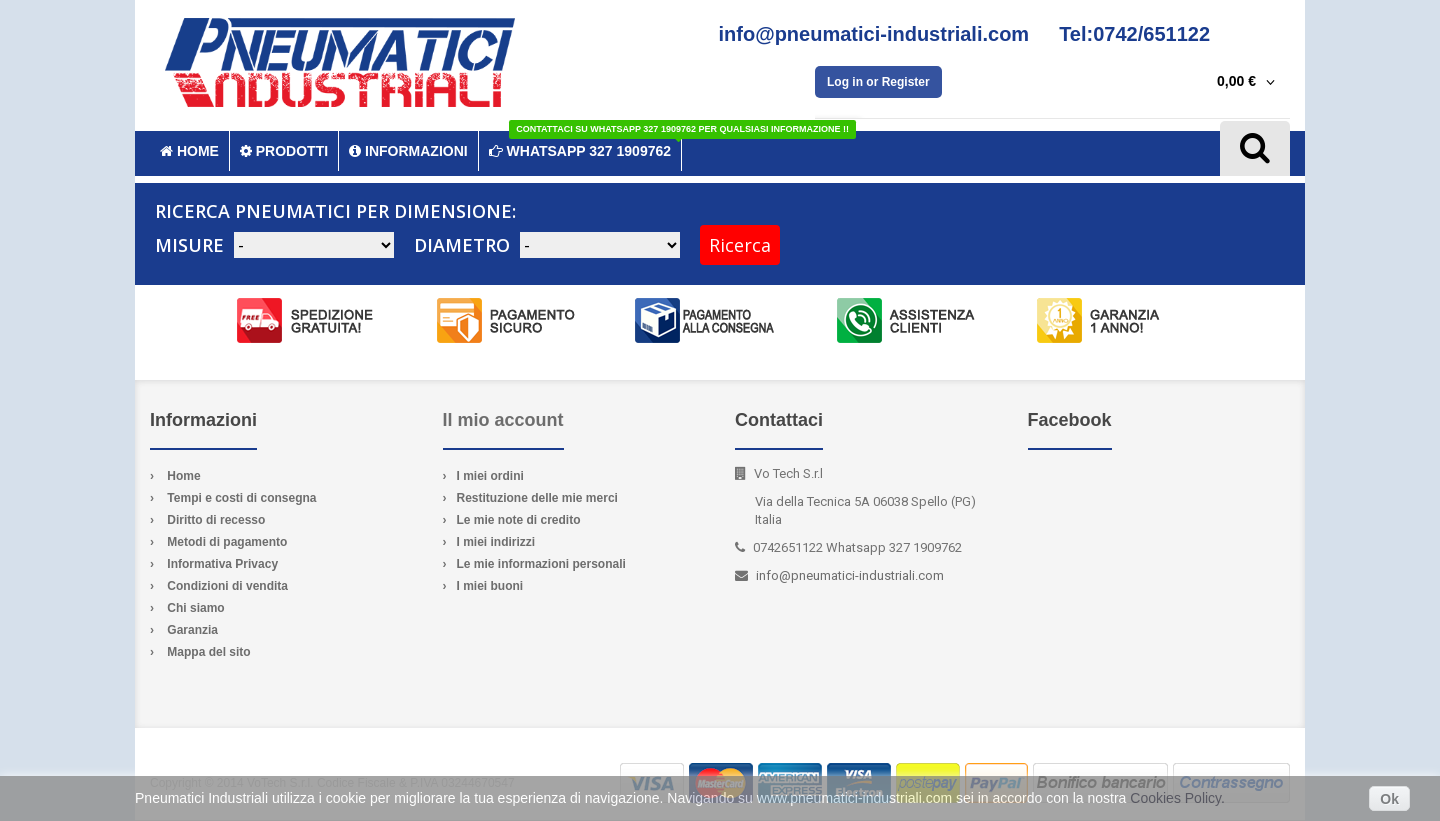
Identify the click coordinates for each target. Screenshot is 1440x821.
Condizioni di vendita (227, 586)
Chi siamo (195, 608)
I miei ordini (490, 476)
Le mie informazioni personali (541, 564)
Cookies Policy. (1177, 798)
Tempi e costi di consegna (241, 498)
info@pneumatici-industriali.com (850, 575)
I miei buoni (490, 586)
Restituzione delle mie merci (537, 498)
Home (183, 476)
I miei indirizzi (496, 542)
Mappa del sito (208, 652)
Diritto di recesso (216, 520)
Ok (1389, 799)
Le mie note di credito (519, 520)
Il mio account (503, 420)
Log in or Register (878, 82)
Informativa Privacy (222, 564)
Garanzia (192, 630)
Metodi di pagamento (227, 542)
